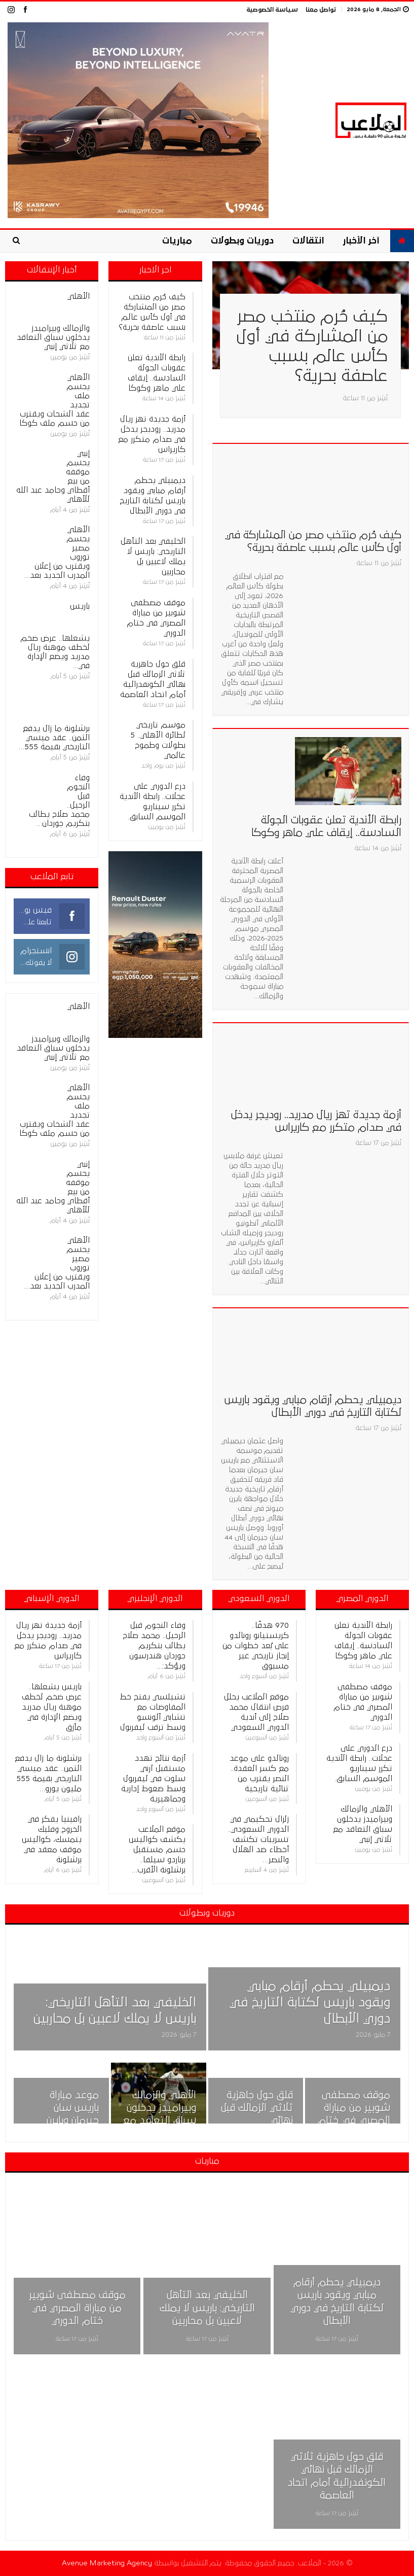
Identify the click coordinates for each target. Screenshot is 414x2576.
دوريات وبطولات (242, 241)
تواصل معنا (321, 10)
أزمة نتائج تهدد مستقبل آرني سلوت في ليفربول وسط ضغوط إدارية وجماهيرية (153, 1778)
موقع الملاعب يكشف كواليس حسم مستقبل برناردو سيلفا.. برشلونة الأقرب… (157, 1849)
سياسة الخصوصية (272, 10)
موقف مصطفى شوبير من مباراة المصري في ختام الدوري (77, 2307)
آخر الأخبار (361, 241)
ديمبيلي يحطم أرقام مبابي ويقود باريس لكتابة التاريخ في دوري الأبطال (310, 2002)
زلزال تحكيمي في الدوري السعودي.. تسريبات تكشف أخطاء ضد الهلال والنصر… (258, 1839)
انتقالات (308, 241)
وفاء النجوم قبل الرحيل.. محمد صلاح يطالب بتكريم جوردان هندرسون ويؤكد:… (154, 1645)
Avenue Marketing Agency (107, 2563)
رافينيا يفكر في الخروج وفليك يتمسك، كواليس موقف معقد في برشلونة (52, 1839)
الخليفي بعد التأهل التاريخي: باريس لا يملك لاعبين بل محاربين (207, 2307)
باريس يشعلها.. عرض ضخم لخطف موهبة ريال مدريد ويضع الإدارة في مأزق (52, 1707)
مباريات (177, 241)
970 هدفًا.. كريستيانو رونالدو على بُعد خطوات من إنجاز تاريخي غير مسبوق (255, 1645)
